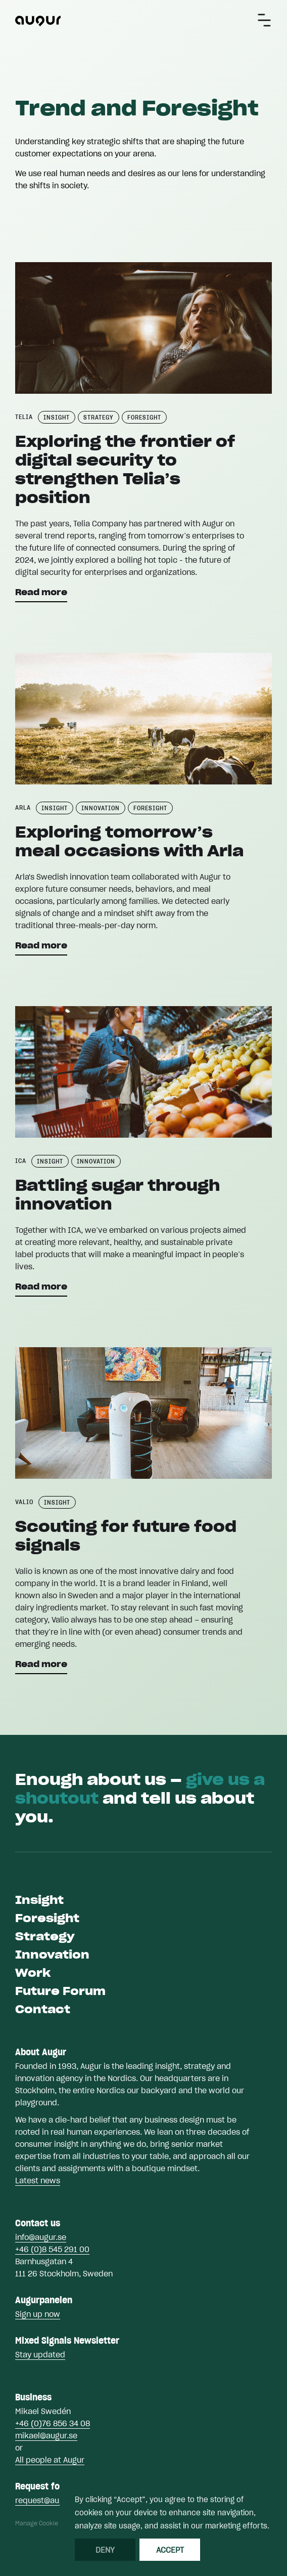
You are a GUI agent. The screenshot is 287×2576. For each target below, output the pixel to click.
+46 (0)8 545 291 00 (52, 2249)
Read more (41, 592)
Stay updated (40, 2354)
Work (33, 1973)
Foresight (47, 1918)
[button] (264, 20)
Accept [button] (170, 2550)
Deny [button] (105, 2550)
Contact (42, 2009)
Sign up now (37, 2314)
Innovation (52, 1954)
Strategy (45, 1936)
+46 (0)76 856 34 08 (52, 2423)
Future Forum (60, 1991)
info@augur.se (40, 2237)
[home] (38, 20)
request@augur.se (48, 2500)
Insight (39, 1900)
